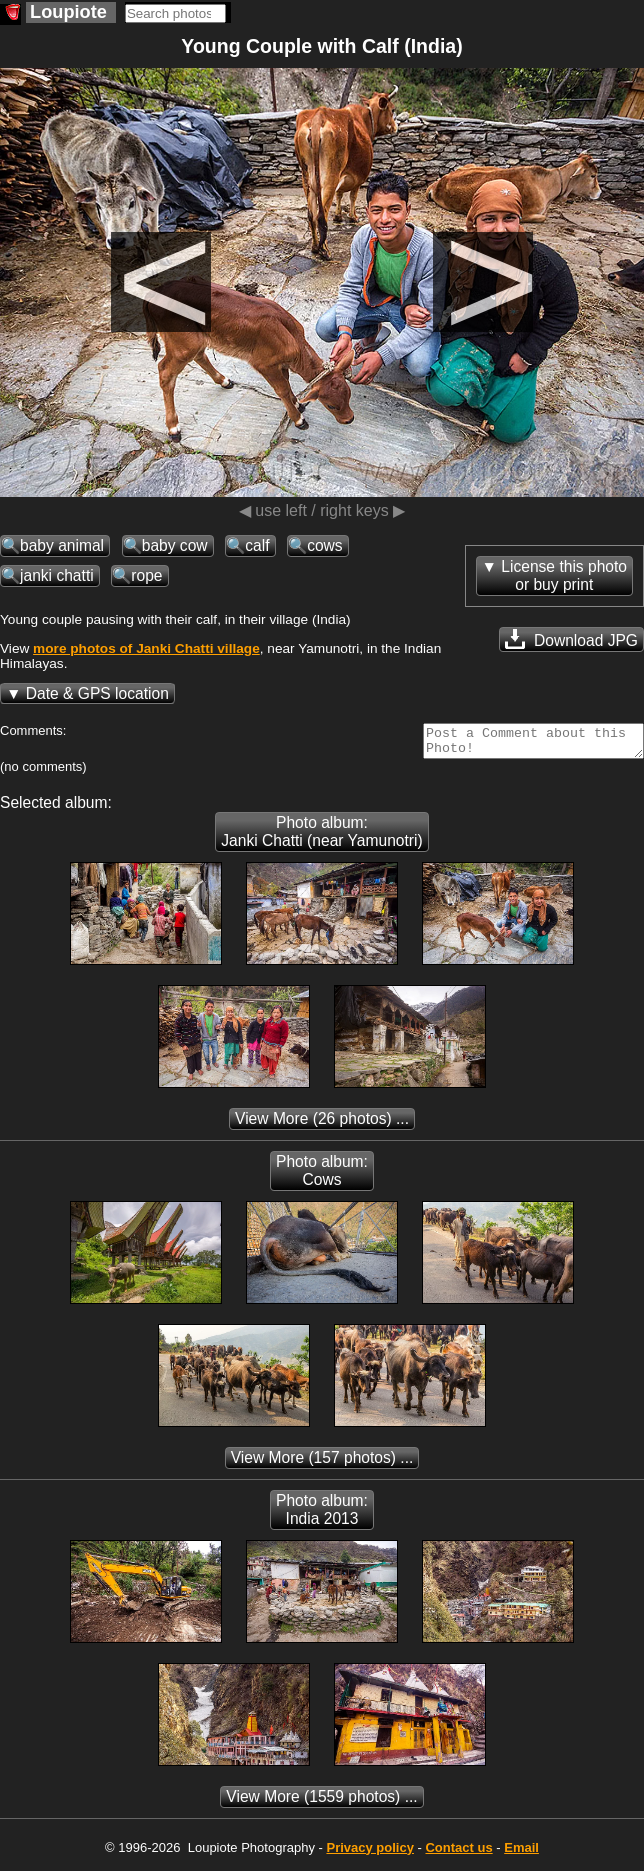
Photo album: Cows (322, 1176)
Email (521, 1853)
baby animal (62, 545)
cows (325, 545)
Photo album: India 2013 (322, 1515)
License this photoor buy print (564, 575)
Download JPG (571, 639)
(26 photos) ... (322, 1124)
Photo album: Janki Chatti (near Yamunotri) (321, 837)
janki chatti (57, 575)
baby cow (175, 545)
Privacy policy (369, 1853)
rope (146, 575)
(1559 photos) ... (321, 1802)
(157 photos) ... (322, 1463)
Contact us (458, 1853)
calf (257, 545)
